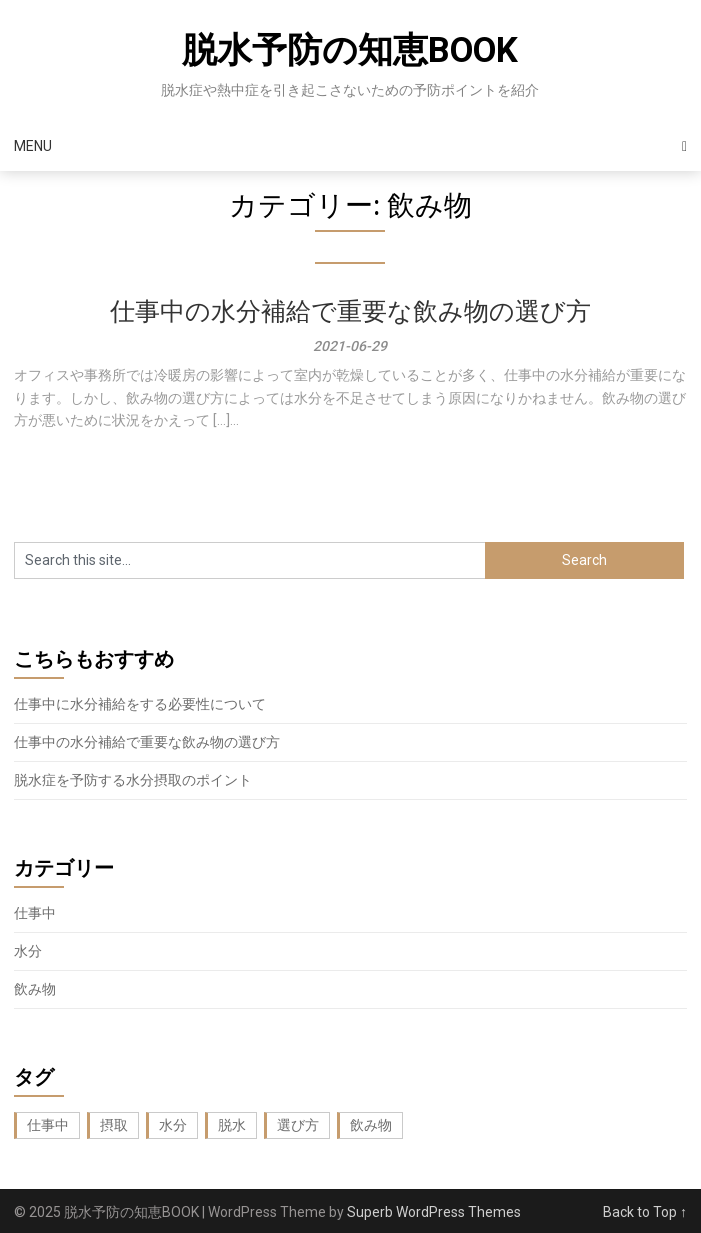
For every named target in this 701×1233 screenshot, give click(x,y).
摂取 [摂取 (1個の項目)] (114, 1125)
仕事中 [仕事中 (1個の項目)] (48, 1125)
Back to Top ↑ (645, 1212)
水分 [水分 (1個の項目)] (173, 1125)
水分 (28, 951)
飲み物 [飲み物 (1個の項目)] (371, 1125)
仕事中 (35, 913)
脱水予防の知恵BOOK (350, 50)
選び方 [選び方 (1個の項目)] (298, 1125)
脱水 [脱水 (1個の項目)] (232, 1125)
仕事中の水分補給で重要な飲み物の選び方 (350, 311)
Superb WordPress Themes (434, 1212)
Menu (33, 146)
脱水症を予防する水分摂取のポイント (133, 780)
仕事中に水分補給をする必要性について (140, 704)
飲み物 (35, 989)
